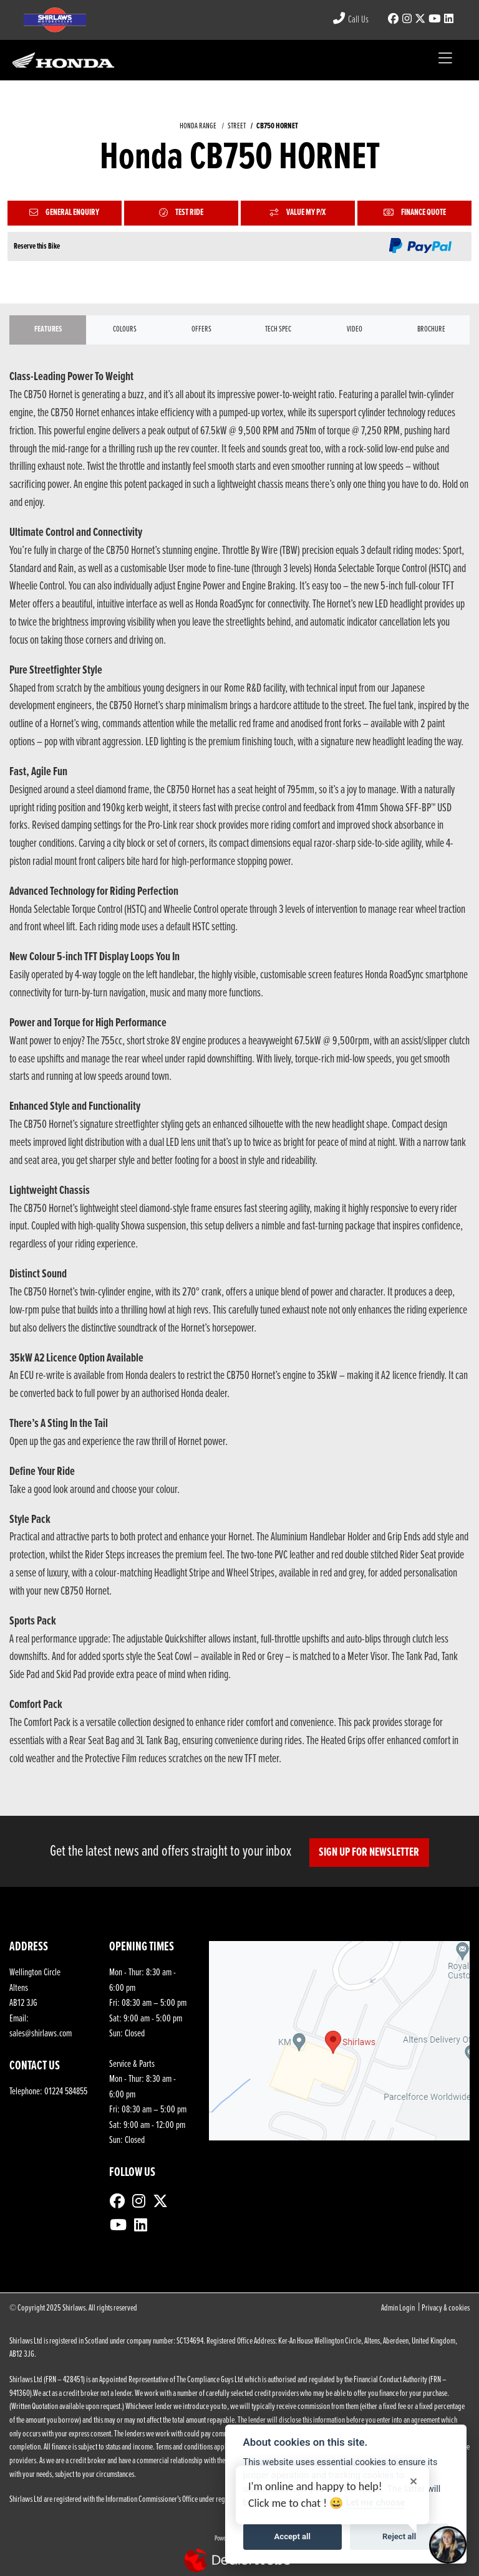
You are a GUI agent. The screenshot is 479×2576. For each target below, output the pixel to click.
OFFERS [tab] (201, 329)
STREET (237, 126)
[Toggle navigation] (445, 60)
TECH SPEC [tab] (278, 329)
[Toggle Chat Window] (448, 2545)
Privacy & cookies (446, 2308)
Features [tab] (48, 329)
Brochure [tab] (431, 329)
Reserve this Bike (37, 246)
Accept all (292, 2536)
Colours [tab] (125, 329)
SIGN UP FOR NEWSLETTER (370, 1852)
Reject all (399, 2536)
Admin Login (398, 2308)
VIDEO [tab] (354, 329)
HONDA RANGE (198, 126)
